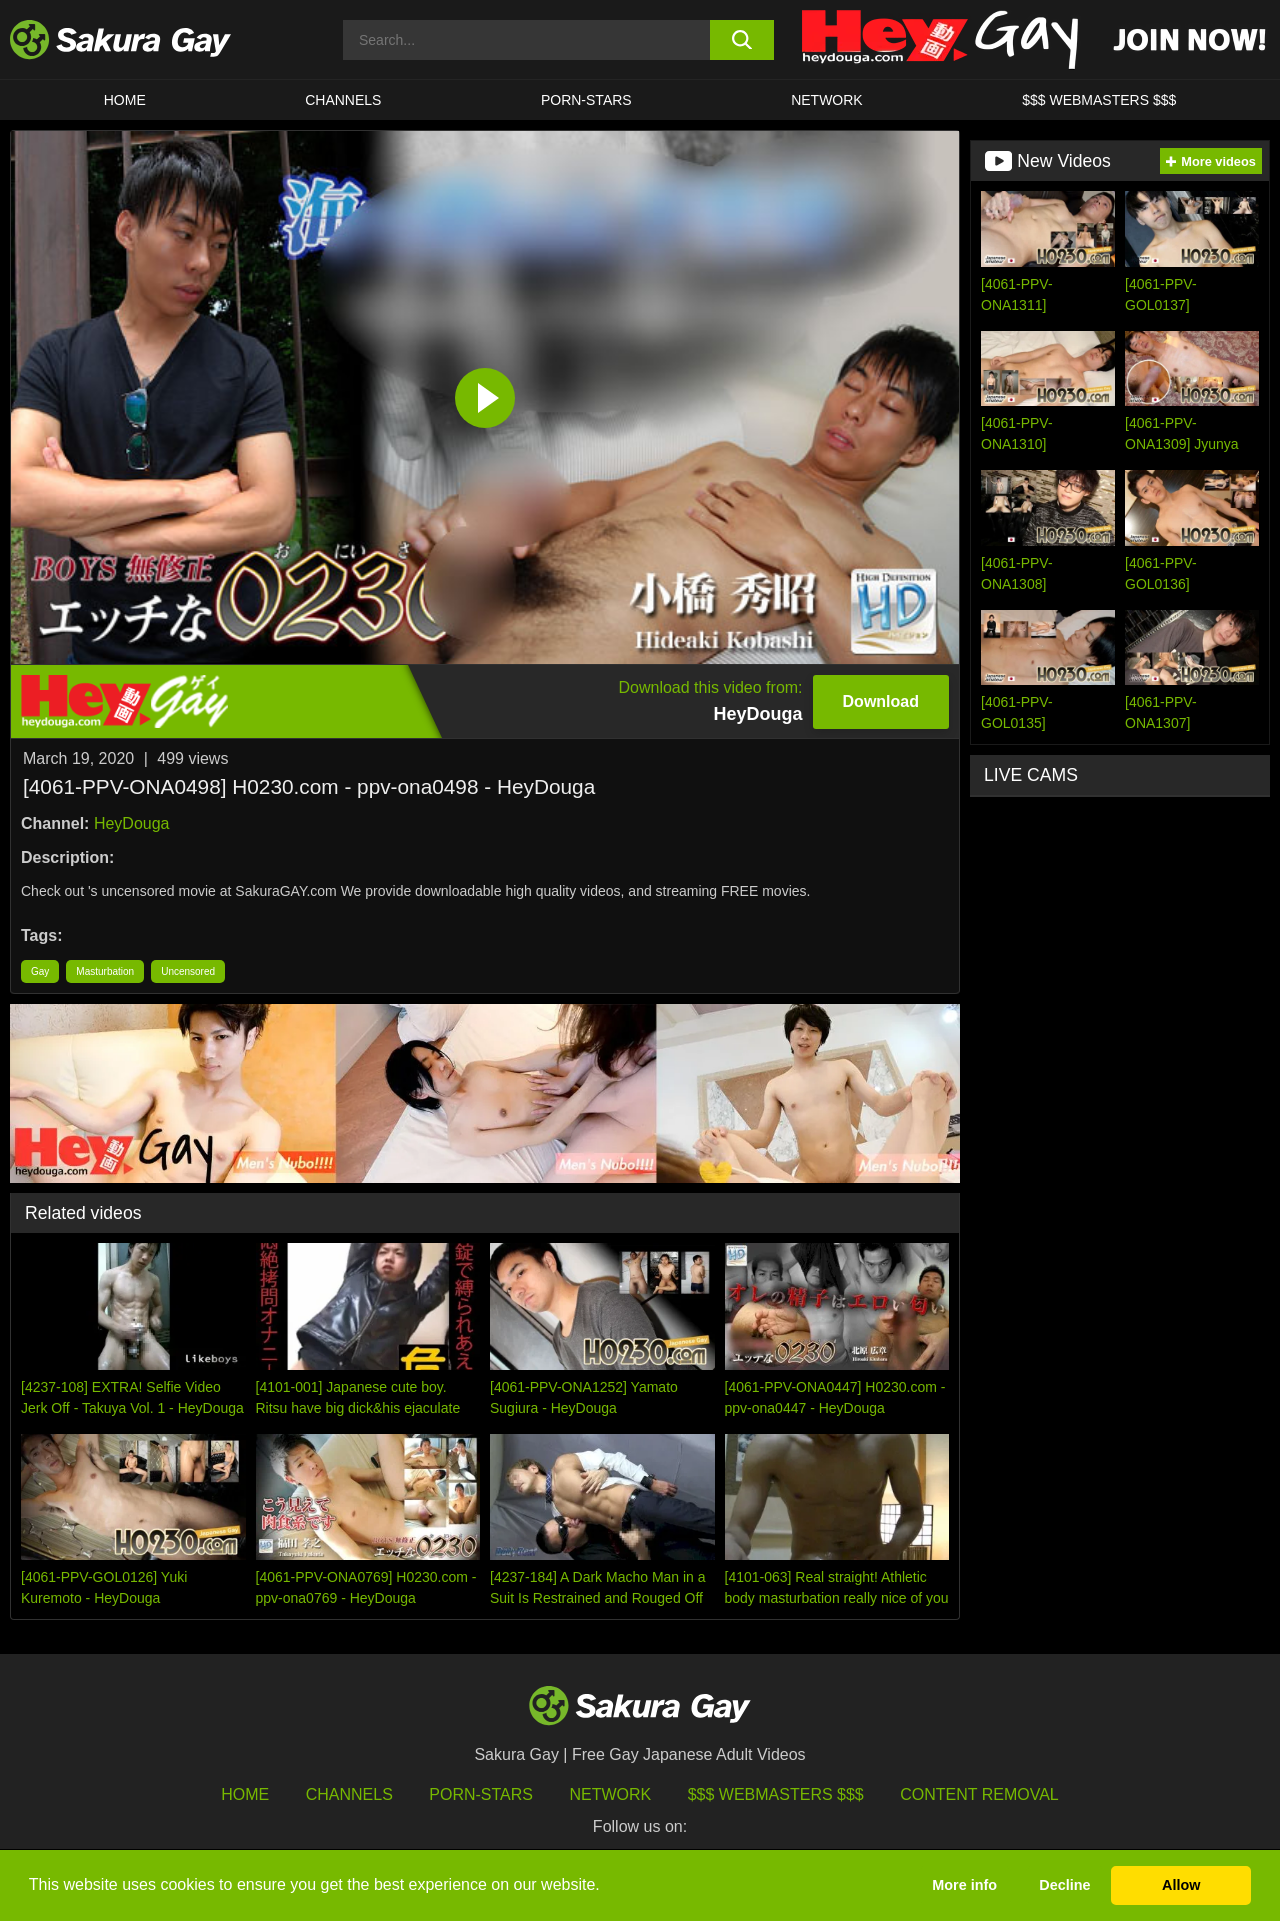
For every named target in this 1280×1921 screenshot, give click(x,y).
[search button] (742, 40)
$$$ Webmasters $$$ (776, 1794)
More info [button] (964, 1885)
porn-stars (586, 100)
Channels (343, 100)
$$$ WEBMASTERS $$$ (1099, 100)
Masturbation (105, 971)
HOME (125, 100)
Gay (40, 971)
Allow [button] (1181, 1885)
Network (827, 100)
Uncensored (188, 971)
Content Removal (979, 1794)
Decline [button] (1064, 1885)
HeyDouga (132, 823)
